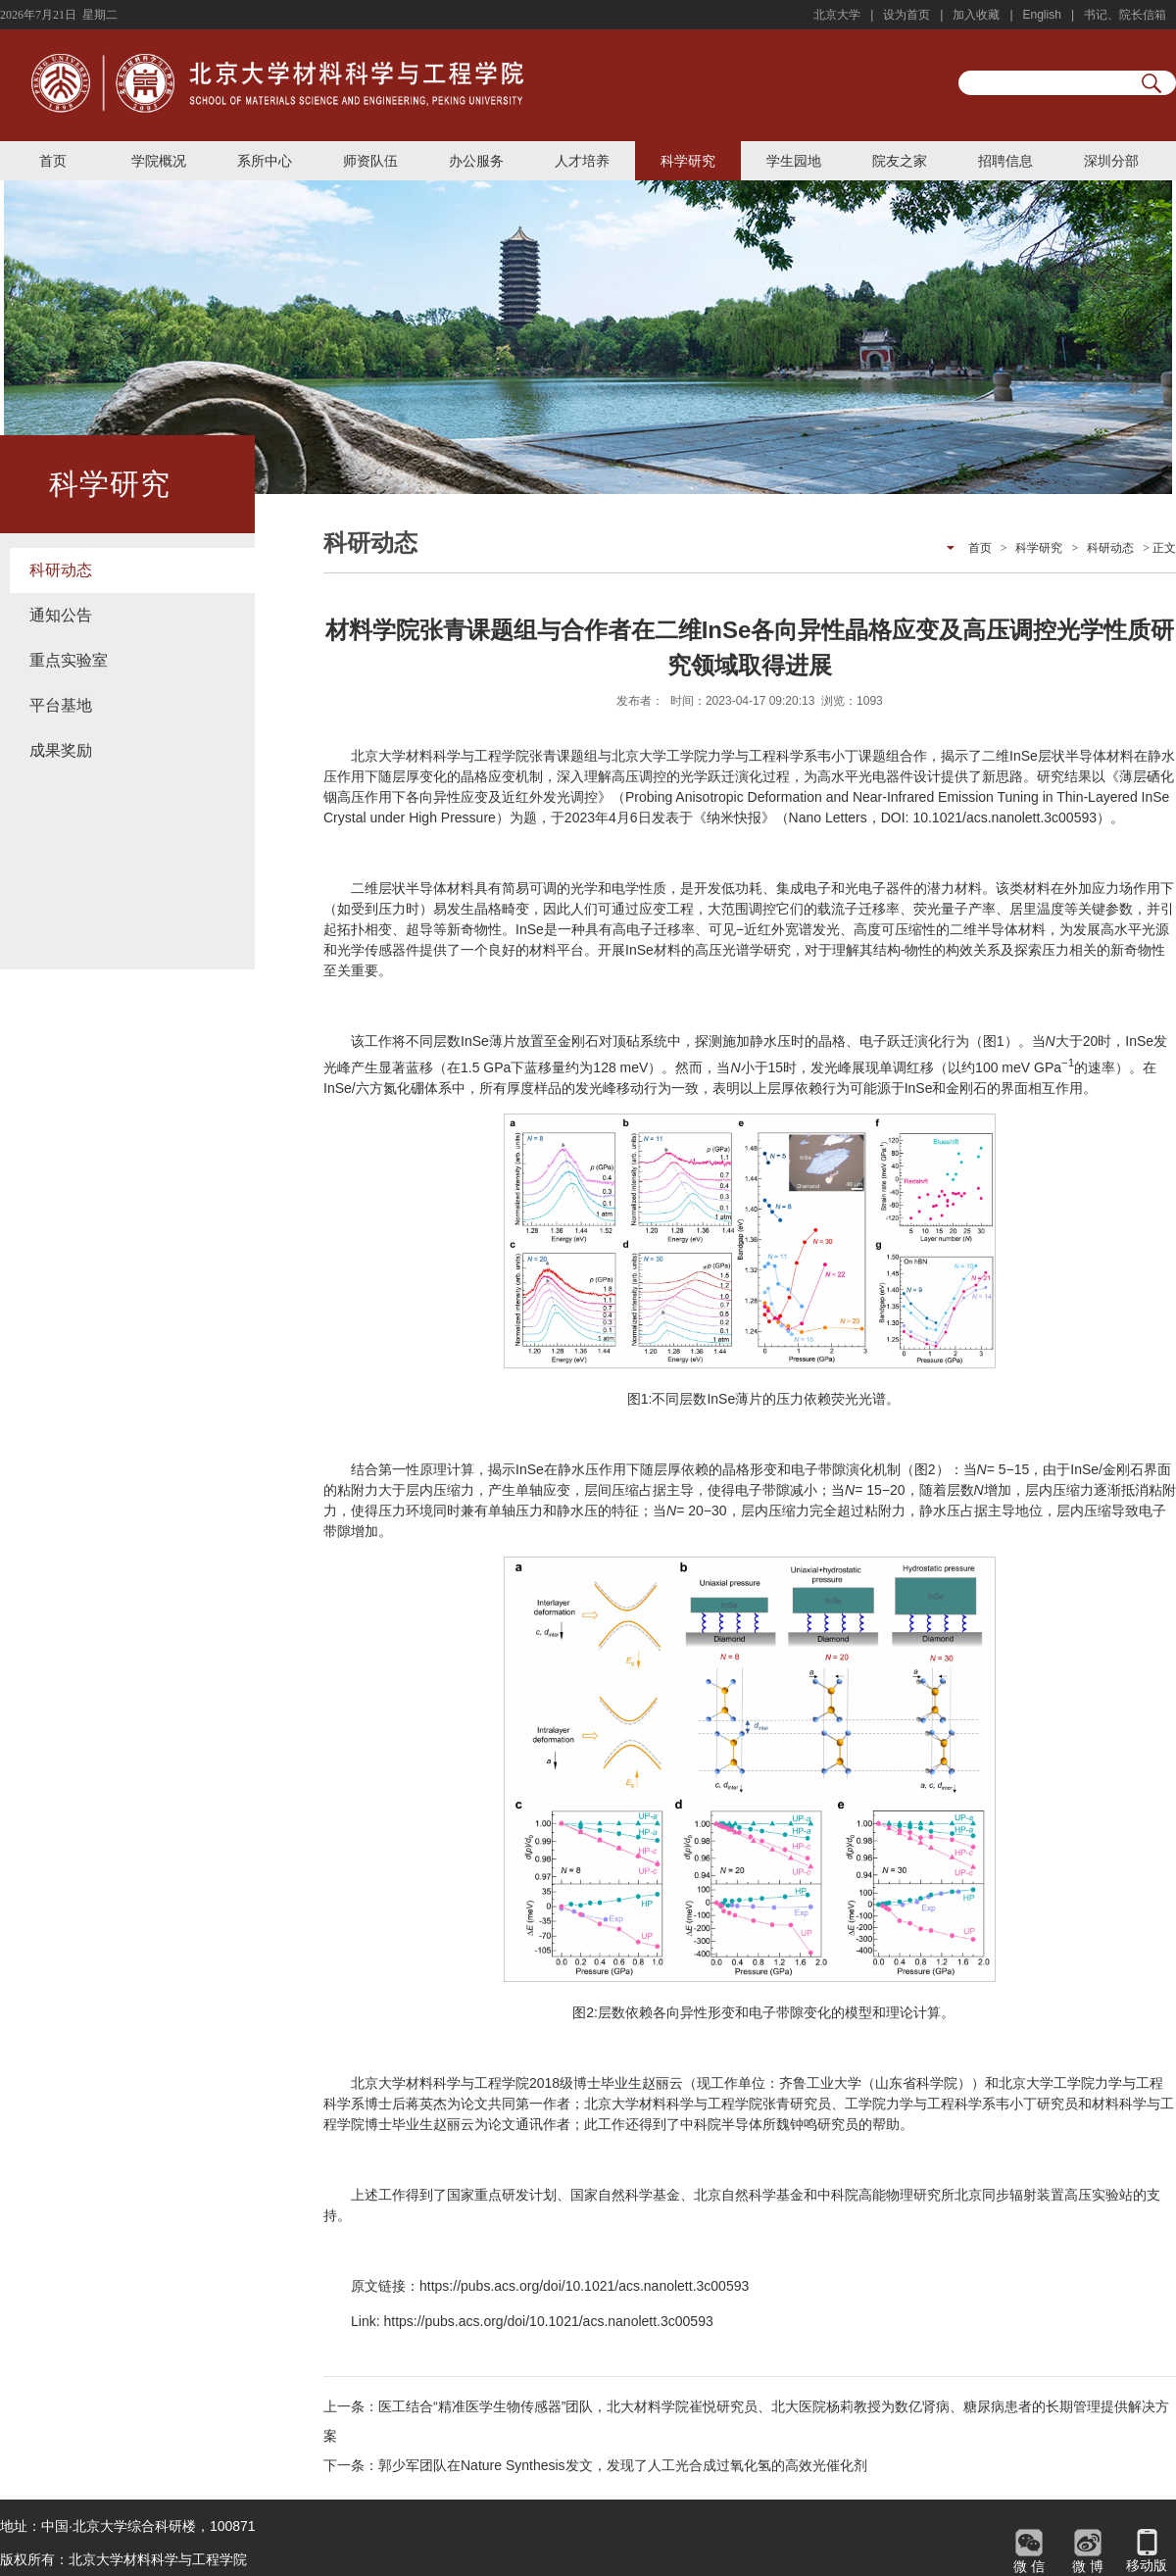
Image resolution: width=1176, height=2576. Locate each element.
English (1042, 15)
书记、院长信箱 (1125, 15)
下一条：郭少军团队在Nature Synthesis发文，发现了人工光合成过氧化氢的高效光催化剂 (595, 2465)
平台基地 (60, 705)
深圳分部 (1111, 161)
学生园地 (793, 161)
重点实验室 (68, 660)
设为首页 (906, 15)
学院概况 (158, 161)
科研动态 (60, 570)
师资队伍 (370, 161)
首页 (53, 161)
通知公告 (60, 615)
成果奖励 (60, 750)
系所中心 (264, 161)
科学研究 (688, 161)
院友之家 (899, 161)
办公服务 (476, 161)
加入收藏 (976, 15)
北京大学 (836, 15)
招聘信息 (1005, 161)
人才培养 (582, 161)
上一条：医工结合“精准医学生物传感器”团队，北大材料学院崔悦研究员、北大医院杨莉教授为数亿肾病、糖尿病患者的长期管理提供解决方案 (746, 2421)
